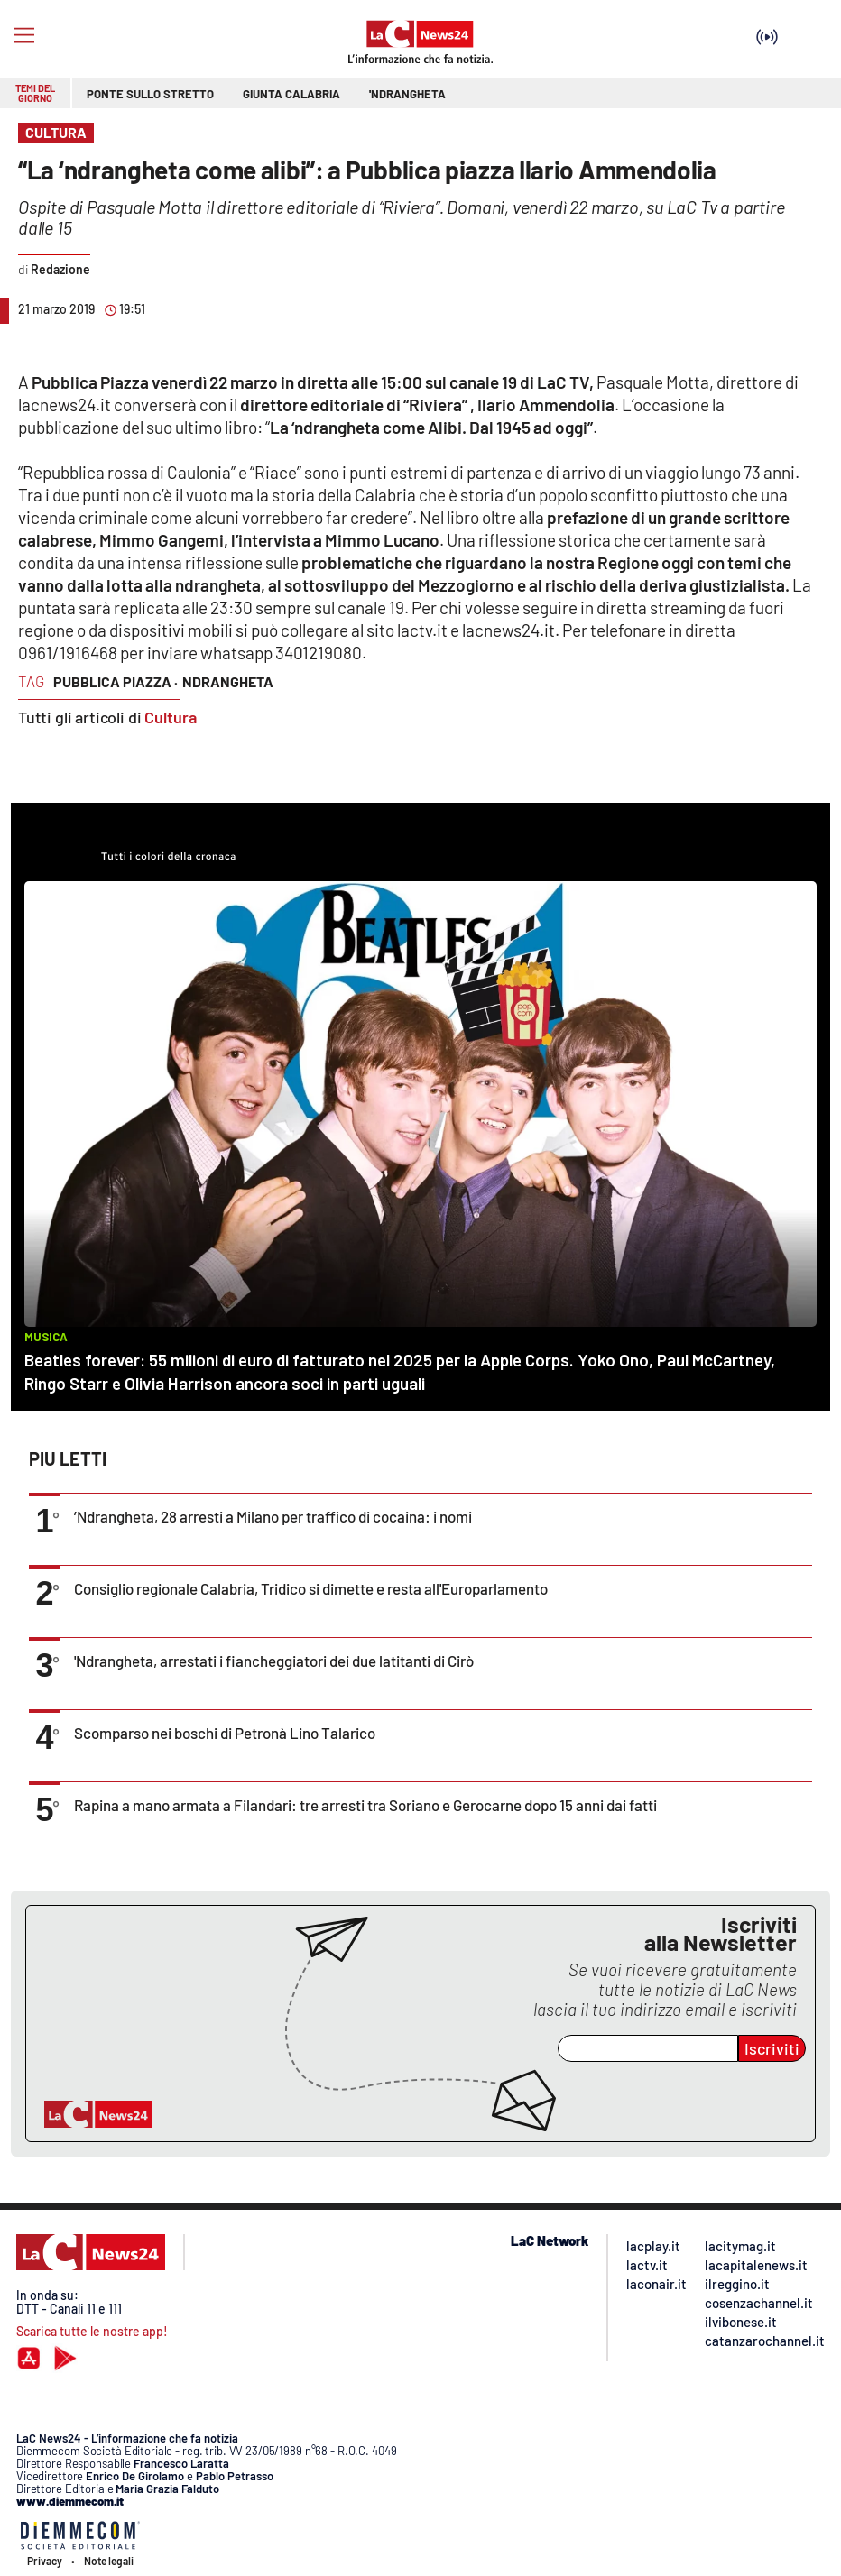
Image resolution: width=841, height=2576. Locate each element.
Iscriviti (771, 2048)
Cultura (170, 717)
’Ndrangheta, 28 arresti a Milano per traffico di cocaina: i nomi (273, 1516)
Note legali (109, 2560)
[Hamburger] (24, 35)
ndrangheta (227, 681)
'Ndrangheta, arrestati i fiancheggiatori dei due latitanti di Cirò (274, 1660)
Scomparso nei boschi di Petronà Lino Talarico (224, 1733)
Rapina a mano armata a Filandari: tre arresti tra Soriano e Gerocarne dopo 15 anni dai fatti (365, 1805)
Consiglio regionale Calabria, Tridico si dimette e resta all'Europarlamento (311, 1588)
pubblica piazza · (115, 681)
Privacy (44, 2560)
